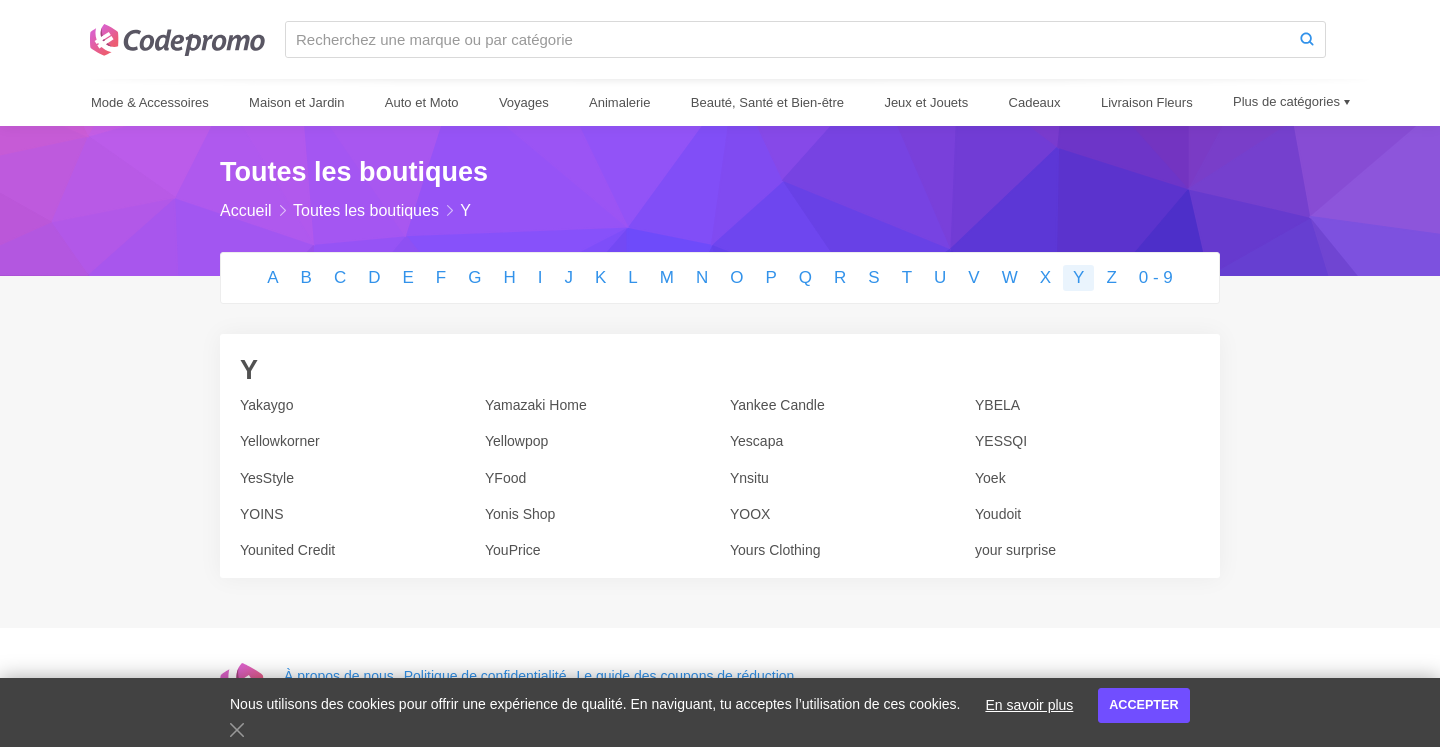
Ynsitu (749, 478)
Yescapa (756, 441)
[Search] (1307, 39)
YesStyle (267, 478)
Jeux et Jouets (926, 102)
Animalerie (619, 102)
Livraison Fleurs (1147, 102)
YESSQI (1001, 441)
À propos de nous (339, 676)
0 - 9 (1156, 277)
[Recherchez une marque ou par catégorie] (787, 39)
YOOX (750, 514)
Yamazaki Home (536, 405)
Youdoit (998, 514)
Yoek (990, 478)
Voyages (524, 102)
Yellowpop (516, 441)
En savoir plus (1029, 705)
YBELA (997, 405)
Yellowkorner (280, 441)
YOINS (262, 514)
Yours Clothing (775, 550)
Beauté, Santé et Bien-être (767, 102)
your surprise (1015, 550)
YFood (505, 478)
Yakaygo (266, 405)
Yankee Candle (777, 405)
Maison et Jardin (296, 102)
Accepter (1143, 705)
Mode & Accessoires (150, 102)
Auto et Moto (422, 102)
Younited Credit (287, 550)
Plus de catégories (1286, 101)
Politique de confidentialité (485, 676)
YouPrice (513, 550)
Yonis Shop (520, 514)
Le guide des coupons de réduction (685, 676)
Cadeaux (1035, 102)
